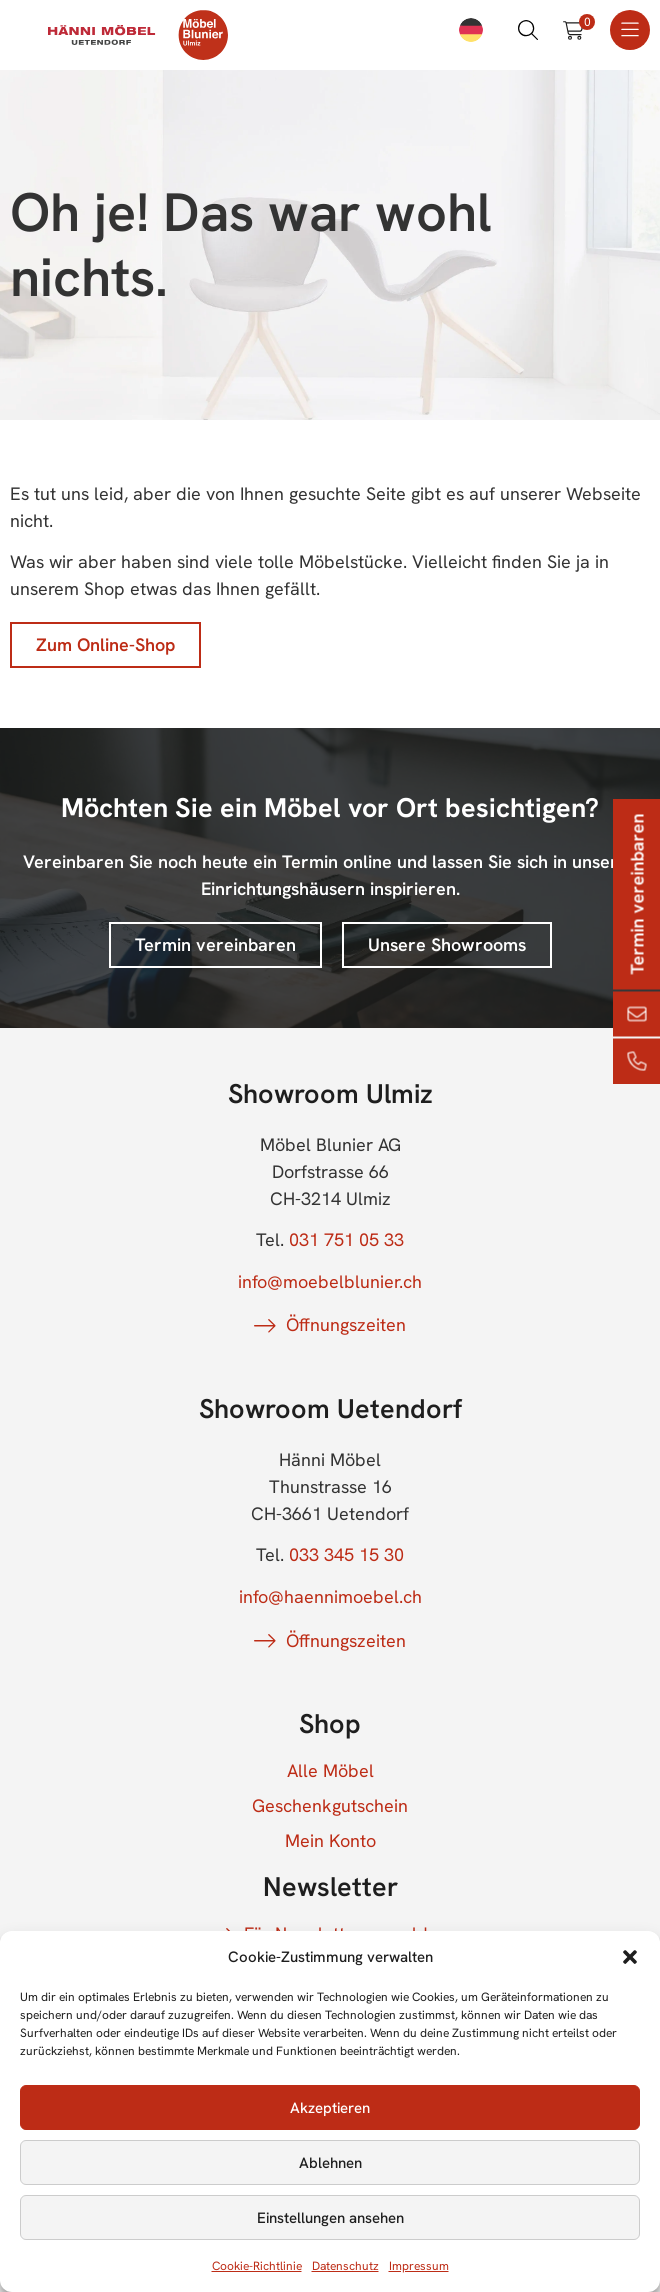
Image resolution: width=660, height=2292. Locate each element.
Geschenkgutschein (330, 1806)
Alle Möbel (330, 1771)
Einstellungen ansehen (330, 2218)
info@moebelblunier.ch (330, 1281)
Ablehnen (330, 2163)
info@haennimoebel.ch (330, 1596)
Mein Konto (330, 1841)
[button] (630, 1957)
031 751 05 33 (346, 1239)
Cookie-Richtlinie (257, 2266)
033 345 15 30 (346, 1554)
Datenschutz (345, 2266)
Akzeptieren (330, 2108)
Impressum (419, 2266)
